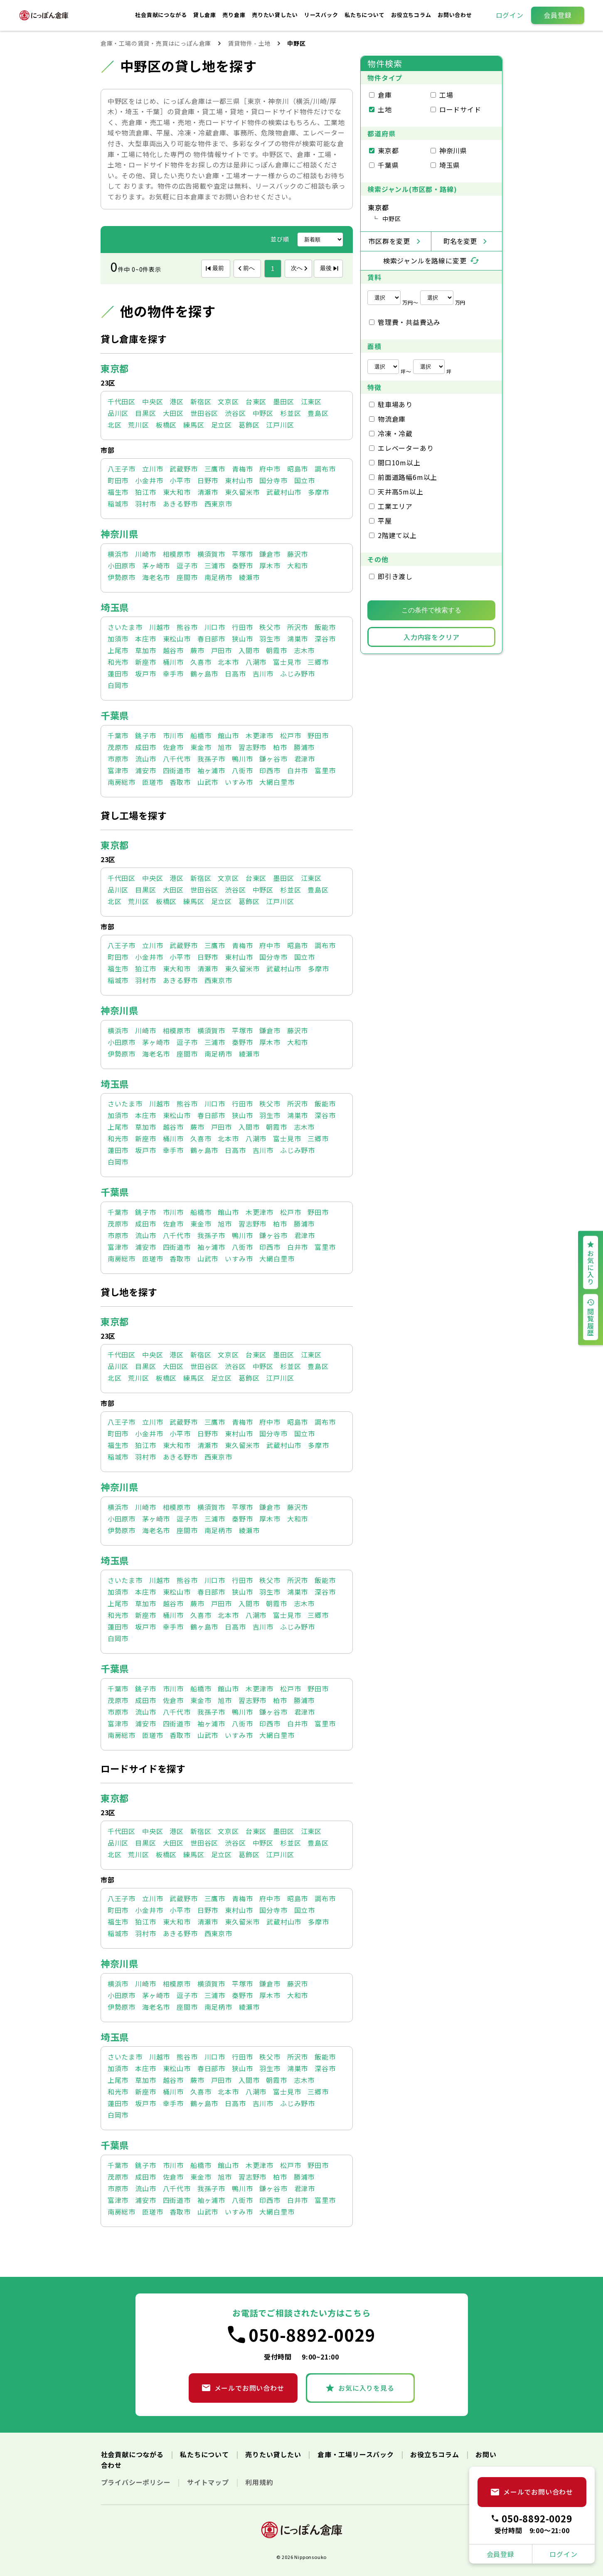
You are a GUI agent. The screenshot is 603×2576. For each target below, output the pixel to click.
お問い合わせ (455, 15)
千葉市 (118, 735)
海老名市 (156, 577)
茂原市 (118, 747)
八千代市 (177, 759)
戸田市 (221, 650)
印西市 (269, 770)
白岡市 (118, 685)
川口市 (214, 627)
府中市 (269, 469)
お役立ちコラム (412, 15)
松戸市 (290, 735)
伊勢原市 (121, 577)
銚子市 (145, 735)
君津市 (304, 759)
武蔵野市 (183, 469)
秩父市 (269, 627)
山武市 (207, 782)
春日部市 (211, 639)
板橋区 (166, 425)
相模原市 (177, 554)
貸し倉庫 (205, 15)
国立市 (304, 480)
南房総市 (121, 782)
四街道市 (177, 770)
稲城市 (118, 504)
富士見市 (287, 662)
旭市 (225, 747)
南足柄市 (218, 577)
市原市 (118, 759)
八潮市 (256, 662)
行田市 (242, 627)
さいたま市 (125, 627)
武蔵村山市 (283, 492)
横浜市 (118, 554)
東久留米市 (242, 492)
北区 (115, 425)
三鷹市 (214, 469)
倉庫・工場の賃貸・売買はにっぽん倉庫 (156, 43)
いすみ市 (239, 782)
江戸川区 (280, 425)
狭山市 (242, 639)
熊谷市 (187, 627)
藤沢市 (297, 554)
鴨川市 (242, 759)
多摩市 (318, 492)
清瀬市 (207, 492)
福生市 (118, 492)
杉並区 (290, 413)
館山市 (228, 735)
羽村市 (145, 504)
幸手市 (173, 673)
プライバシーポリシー (137, 2482)
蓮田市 (118, 673)
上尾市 (118, 650)
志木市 (304, 650)
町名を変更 (460, 241)
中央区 (152, 401)
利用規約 (259, 2482)
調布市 (325, 469)
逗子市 (187, 565)
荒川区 (138, 425)
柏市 (280, 747)
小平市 (180, 480)
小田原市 (121, 565)
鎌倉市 (269, 554)
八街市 (242, 770)
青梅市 (242, 469)
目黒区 (145, 413)
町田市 (118, 480)
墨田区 (283, 401)
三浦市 (214, 565)
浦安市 (145, 770)
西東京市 (218, 504)
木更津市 (259, 735)
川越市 (159, 627)
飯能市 (325, 627)
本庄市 (145, 639)
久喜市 (200, 662)
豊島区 (318, 413)
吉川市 (263, 673)
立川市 (152, 469)
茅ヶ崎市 (156, 565)
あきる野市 (180, 504)
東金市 (200, 747)
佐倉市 (173, 747)
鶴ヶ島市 (204, 673)
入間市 (249, 650)
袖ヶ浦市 (211, 770)
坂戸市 (145, 673)
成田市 (145, 747)
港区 (177, 401)
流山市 (145, 759)
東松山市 (177, 639)
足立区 (221, 425)
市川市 (173, 735)
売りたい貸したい (275, 15)
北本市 (228, 662)
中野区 (263, 413)
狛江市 (145, 492)
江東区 (311, 401)
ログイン (510, 15)
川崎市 (145, 554)
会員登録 (557, 15)
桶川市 (173, 662)
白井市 (297, 770)
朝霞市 (276, 650)
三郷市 (318, 662)
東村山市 (239, 480)
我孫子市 (211, 759)
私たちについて (365, 15)
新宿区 (200, 401)
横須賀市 (211, 554)
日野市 (207, 480)
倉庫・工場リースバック (356, 2454)
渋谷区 (235, 413)
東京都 (115, 368)
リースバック (322, 15)
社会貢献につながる (161, 15)
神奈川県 (119, 533)
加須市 (118, 639)
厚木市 (269, 565)
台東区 (256, 401)
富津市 (118, 770)
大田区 (173, 413)
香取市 (180, 782)
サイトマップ (209, 2482)
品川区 (118, 413)
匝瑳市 (152, 782)
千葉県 (115, 715)
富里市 (325, 770)
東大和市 (177, 492)
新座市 (145, 662)
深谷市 (325, 639)
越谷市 (173, 650)
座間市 (187, 577)
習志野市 (252, 747)
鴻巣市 (297, 639)
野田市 (318, 735)
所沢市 (297, 627)
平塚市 (242, 554)
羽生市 (269, 639)
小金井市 (149, 480)
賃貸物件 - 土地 (249, 43)
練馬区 (193, 425)
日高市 (235, 673)
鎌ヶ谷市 (273, 759)
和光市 (118, 662)
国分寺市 (273, 480)
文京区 (228, 401)
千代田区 (121, 401)
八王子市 (121, 469)
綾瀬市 (249, 577)
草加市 (145, 650)
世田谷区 (204, 413)
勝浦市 (304, 747)
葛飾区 (249, 425)
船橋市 (200, 735)
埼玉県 (115, 607)
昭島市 (297, 469)
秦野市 (242, 565)
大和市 (297, 565)
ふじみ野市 (297, 673)
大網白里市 (276, 782)
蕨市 (197, 650)
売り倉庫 (234, 15)
